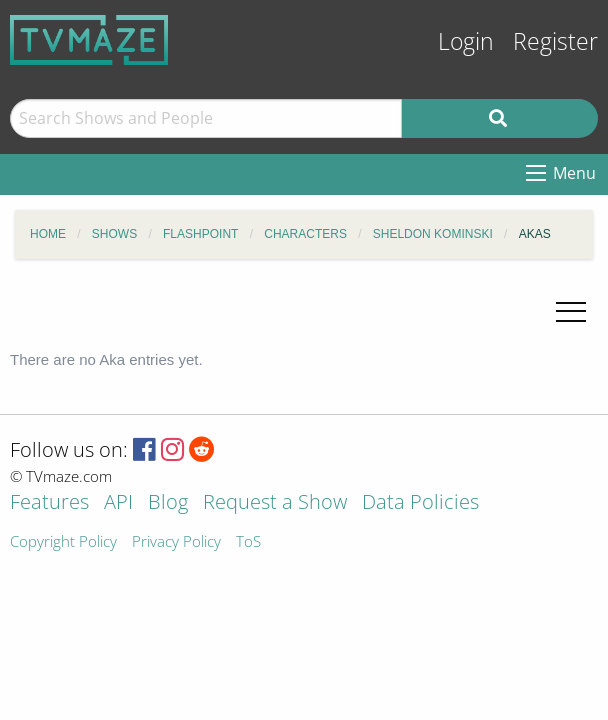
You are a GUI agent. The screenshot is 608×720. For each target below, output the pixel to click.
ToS (248, 542)
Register (555, 41)
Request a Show (275, 503)
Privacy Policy (176, 542)
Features (49, 503)
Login (466, 41)
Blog (168, 503)
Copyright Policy (63, 542)
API (118, 503)
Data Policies (420, 503)
